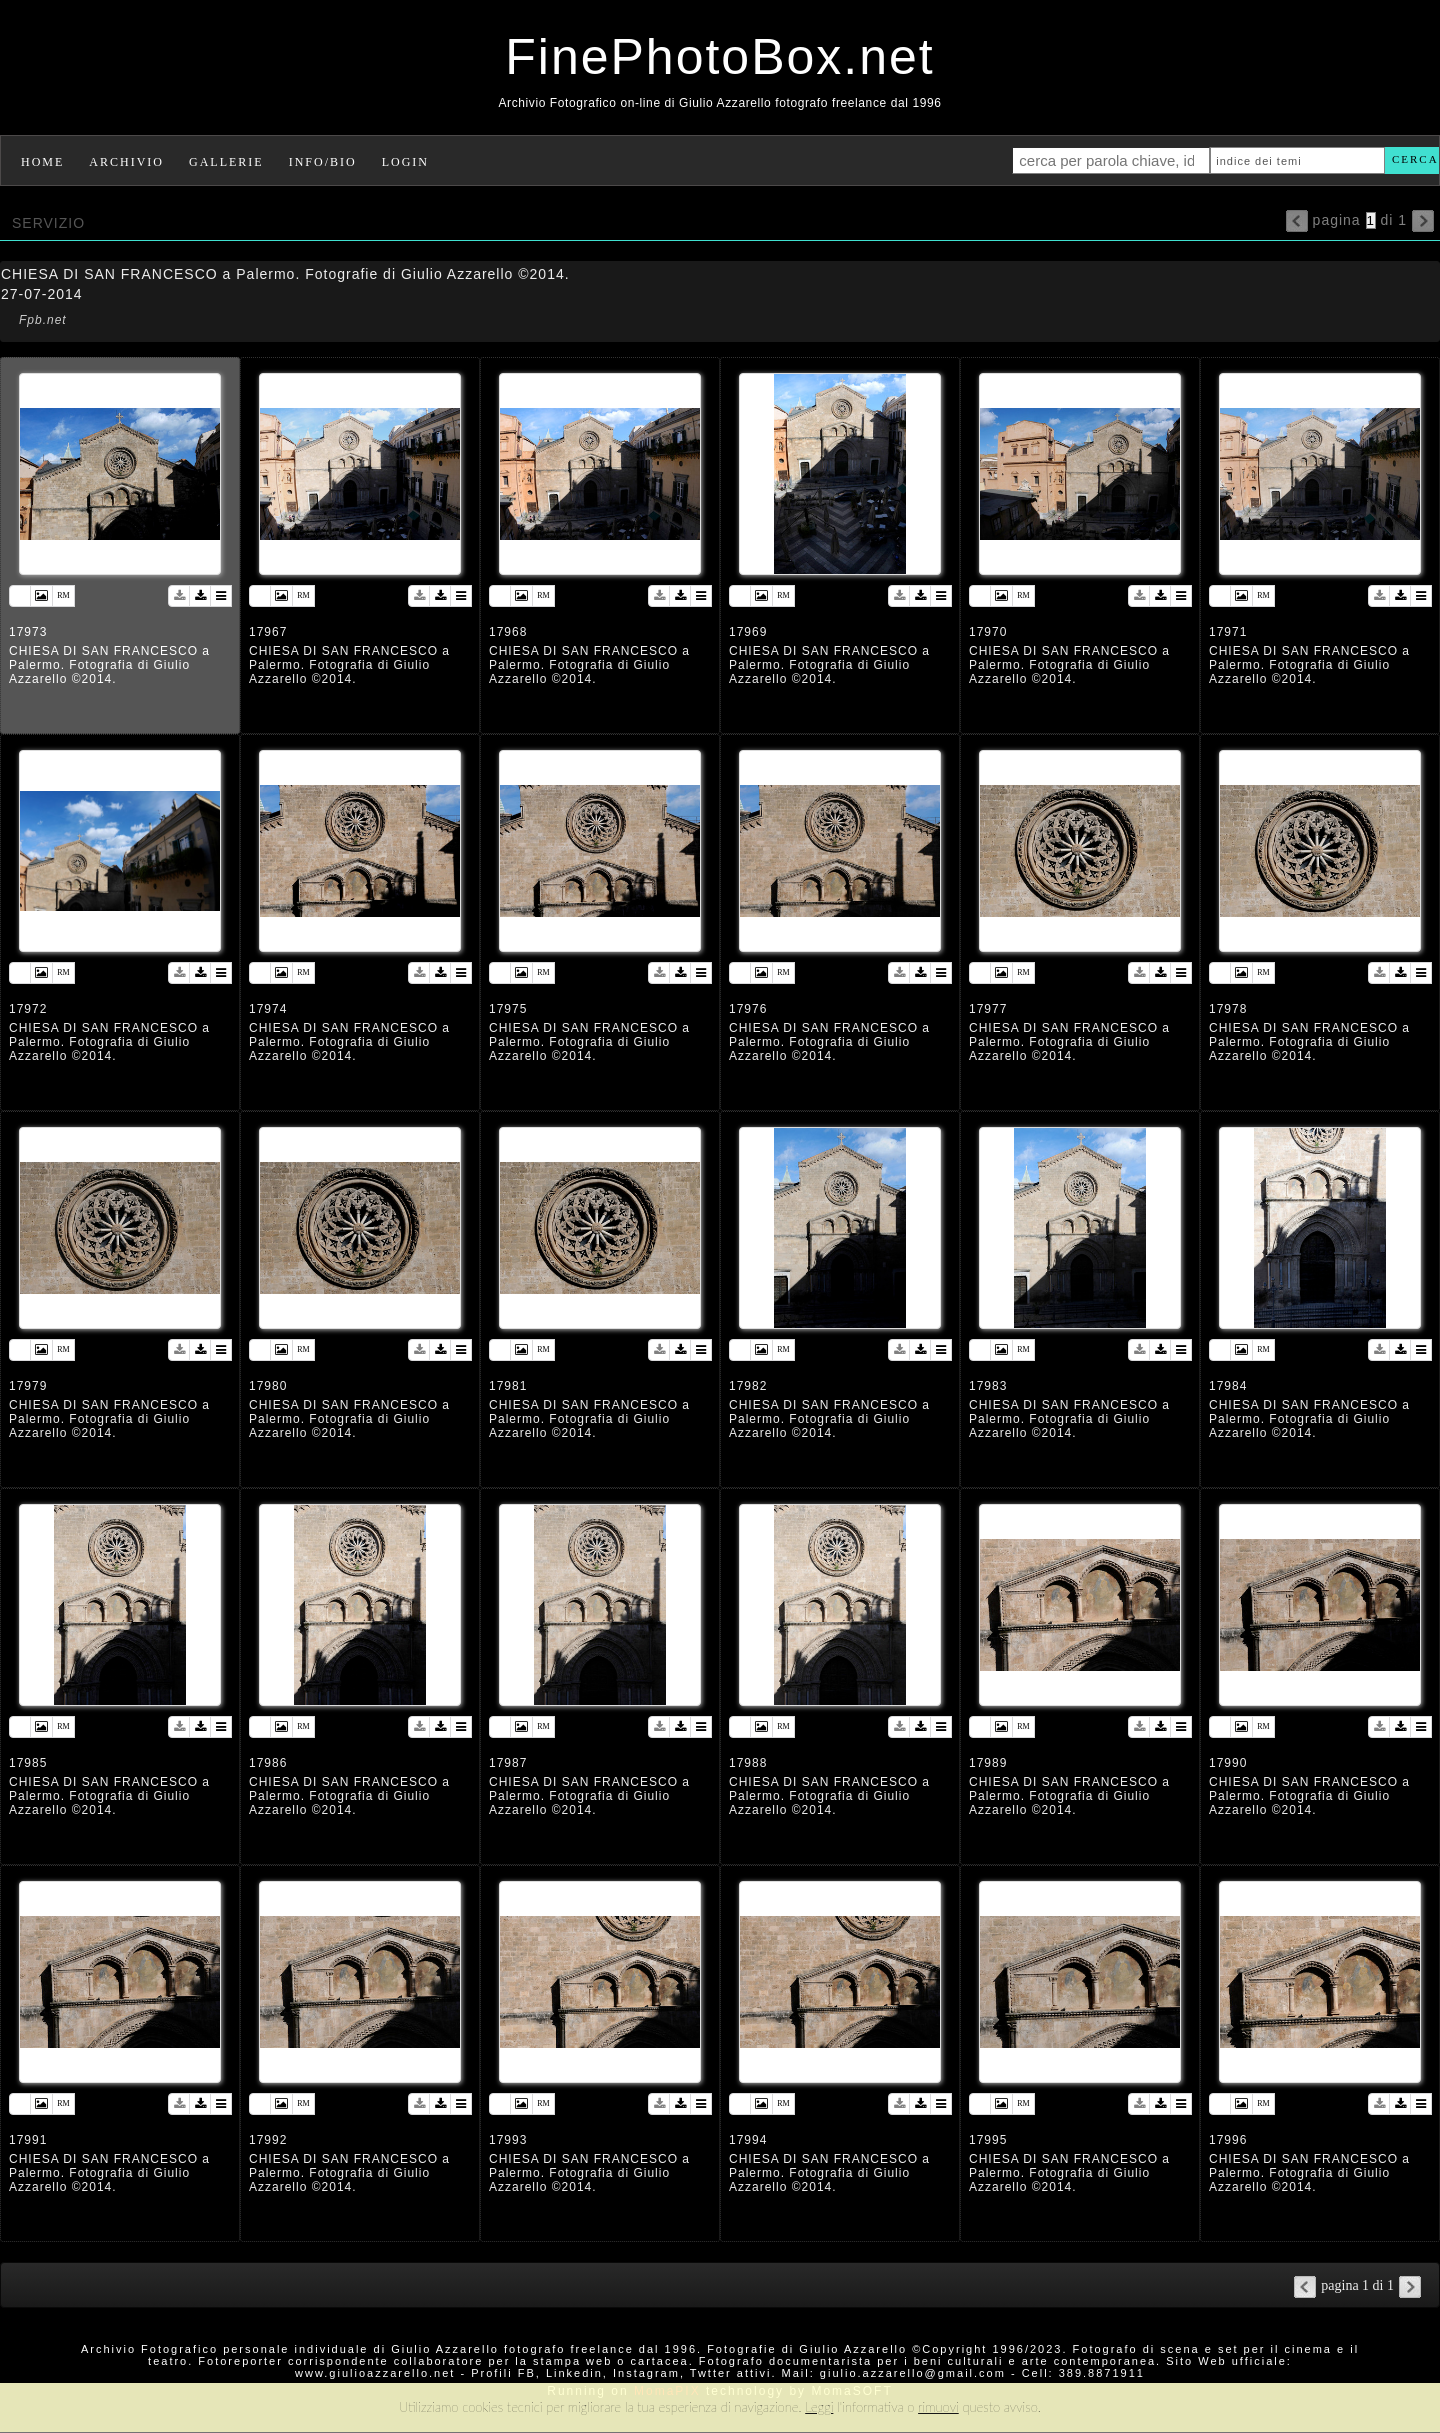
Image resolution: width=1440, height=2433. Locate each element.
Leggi (819, 2407)
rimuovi (938, 2407)
